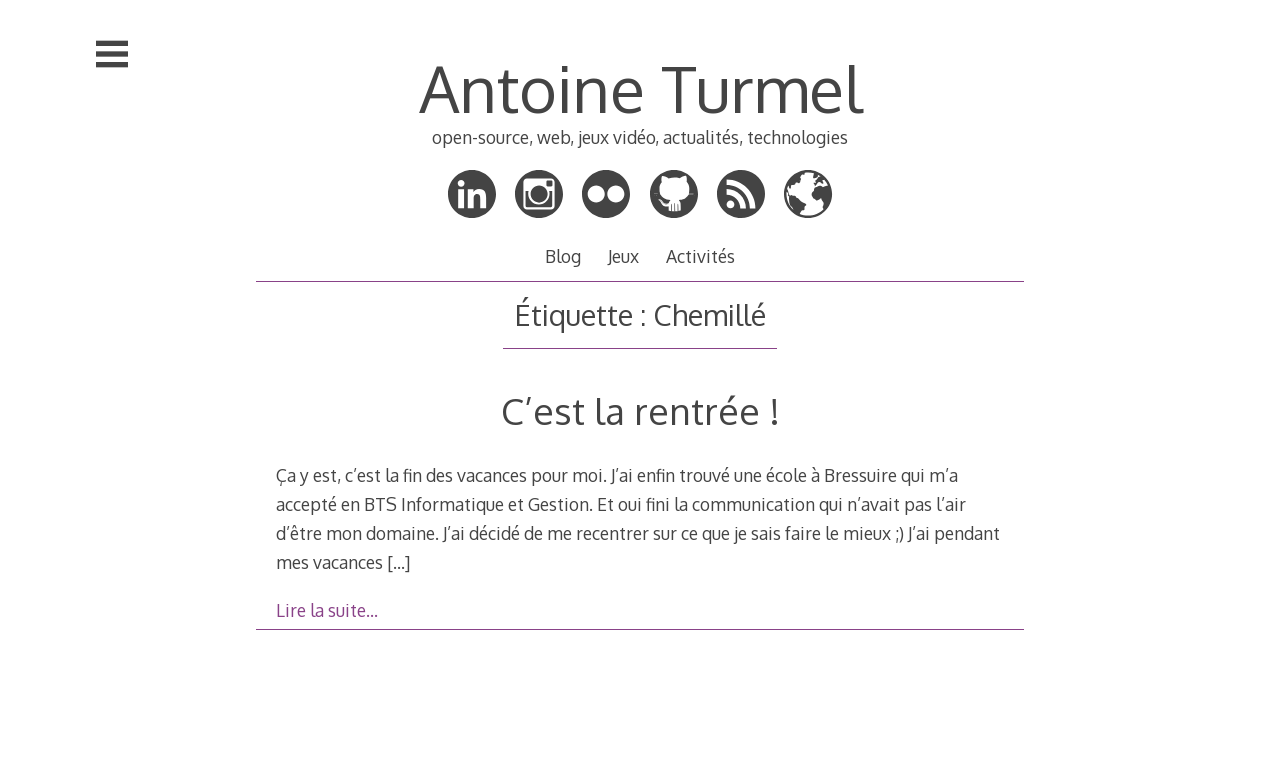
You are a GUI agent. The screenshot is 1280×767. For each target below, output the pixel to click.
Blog (563, 256)
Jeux (623, 256)
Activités (700, 256)
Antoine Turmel (640, 87)
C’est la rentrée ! (640, 410)
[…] (398, 562)
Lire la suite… (327, 610)
